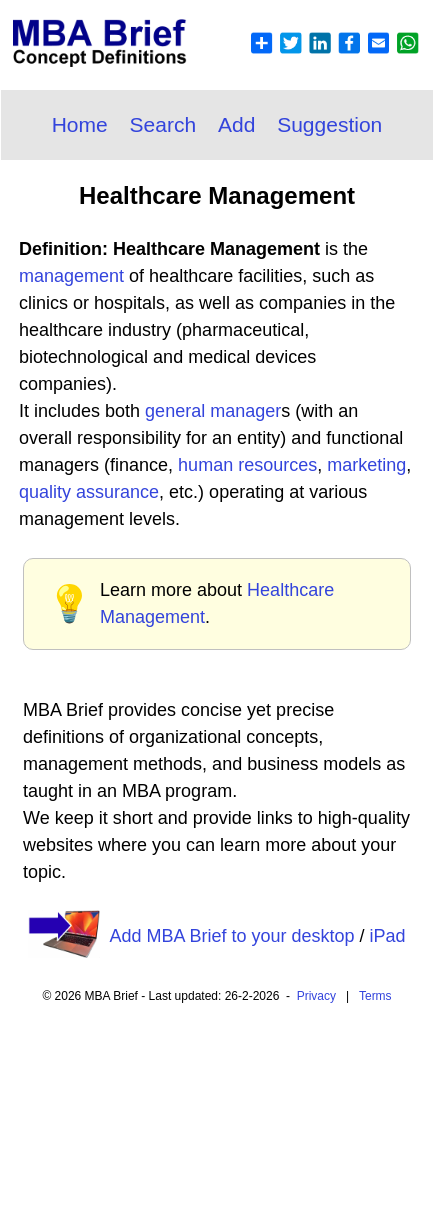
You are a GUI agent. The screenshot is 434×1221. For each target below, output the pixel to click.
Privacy (316, 996)
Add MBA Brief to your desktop (231, 936)
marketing (366, 465)
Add (236, 124)
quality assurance (89, 492)
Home (80, 124)
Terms (375, 996)
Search (163, 124)
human (208, 465)
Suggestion (329, 124)
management (71, 276)
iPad (388, 936)
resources (277, 465)
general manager (213, 411)
